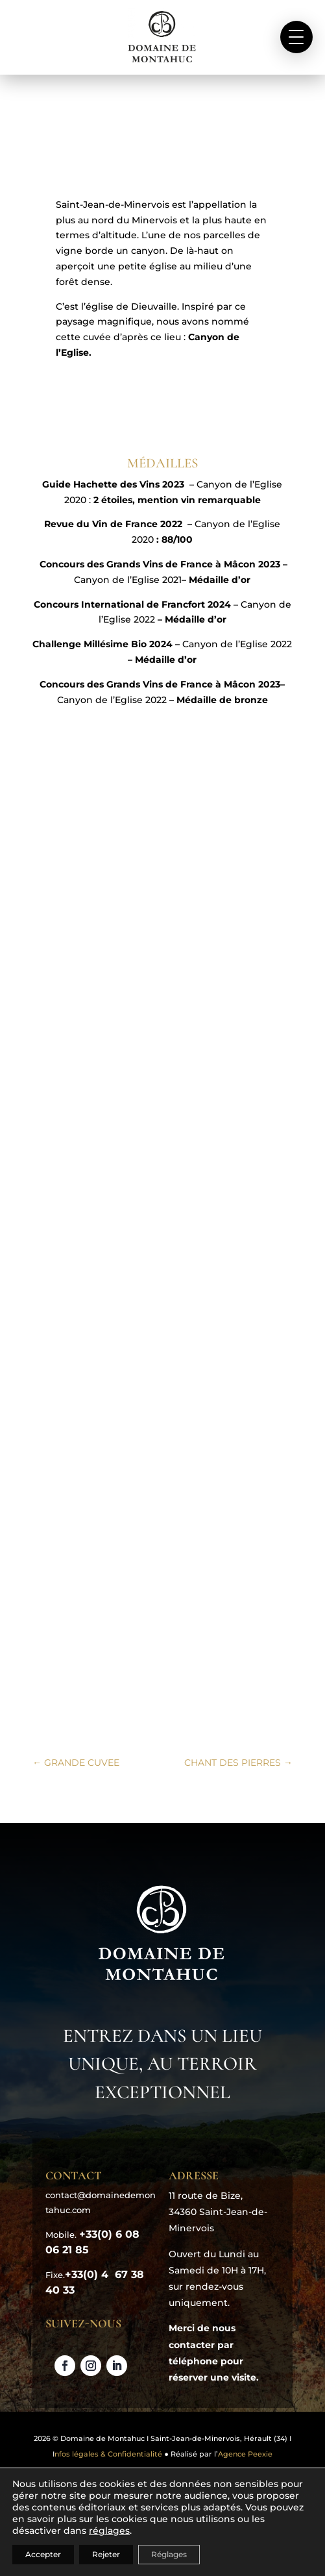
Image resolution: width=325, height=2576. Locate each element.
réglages (109, 2530)
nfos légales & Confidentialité (108, 2453)
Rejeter (106, 2554)
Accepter (43, 2554)
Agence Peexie (245, 2453)
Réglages (169, 2554)
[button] (296, 37)
